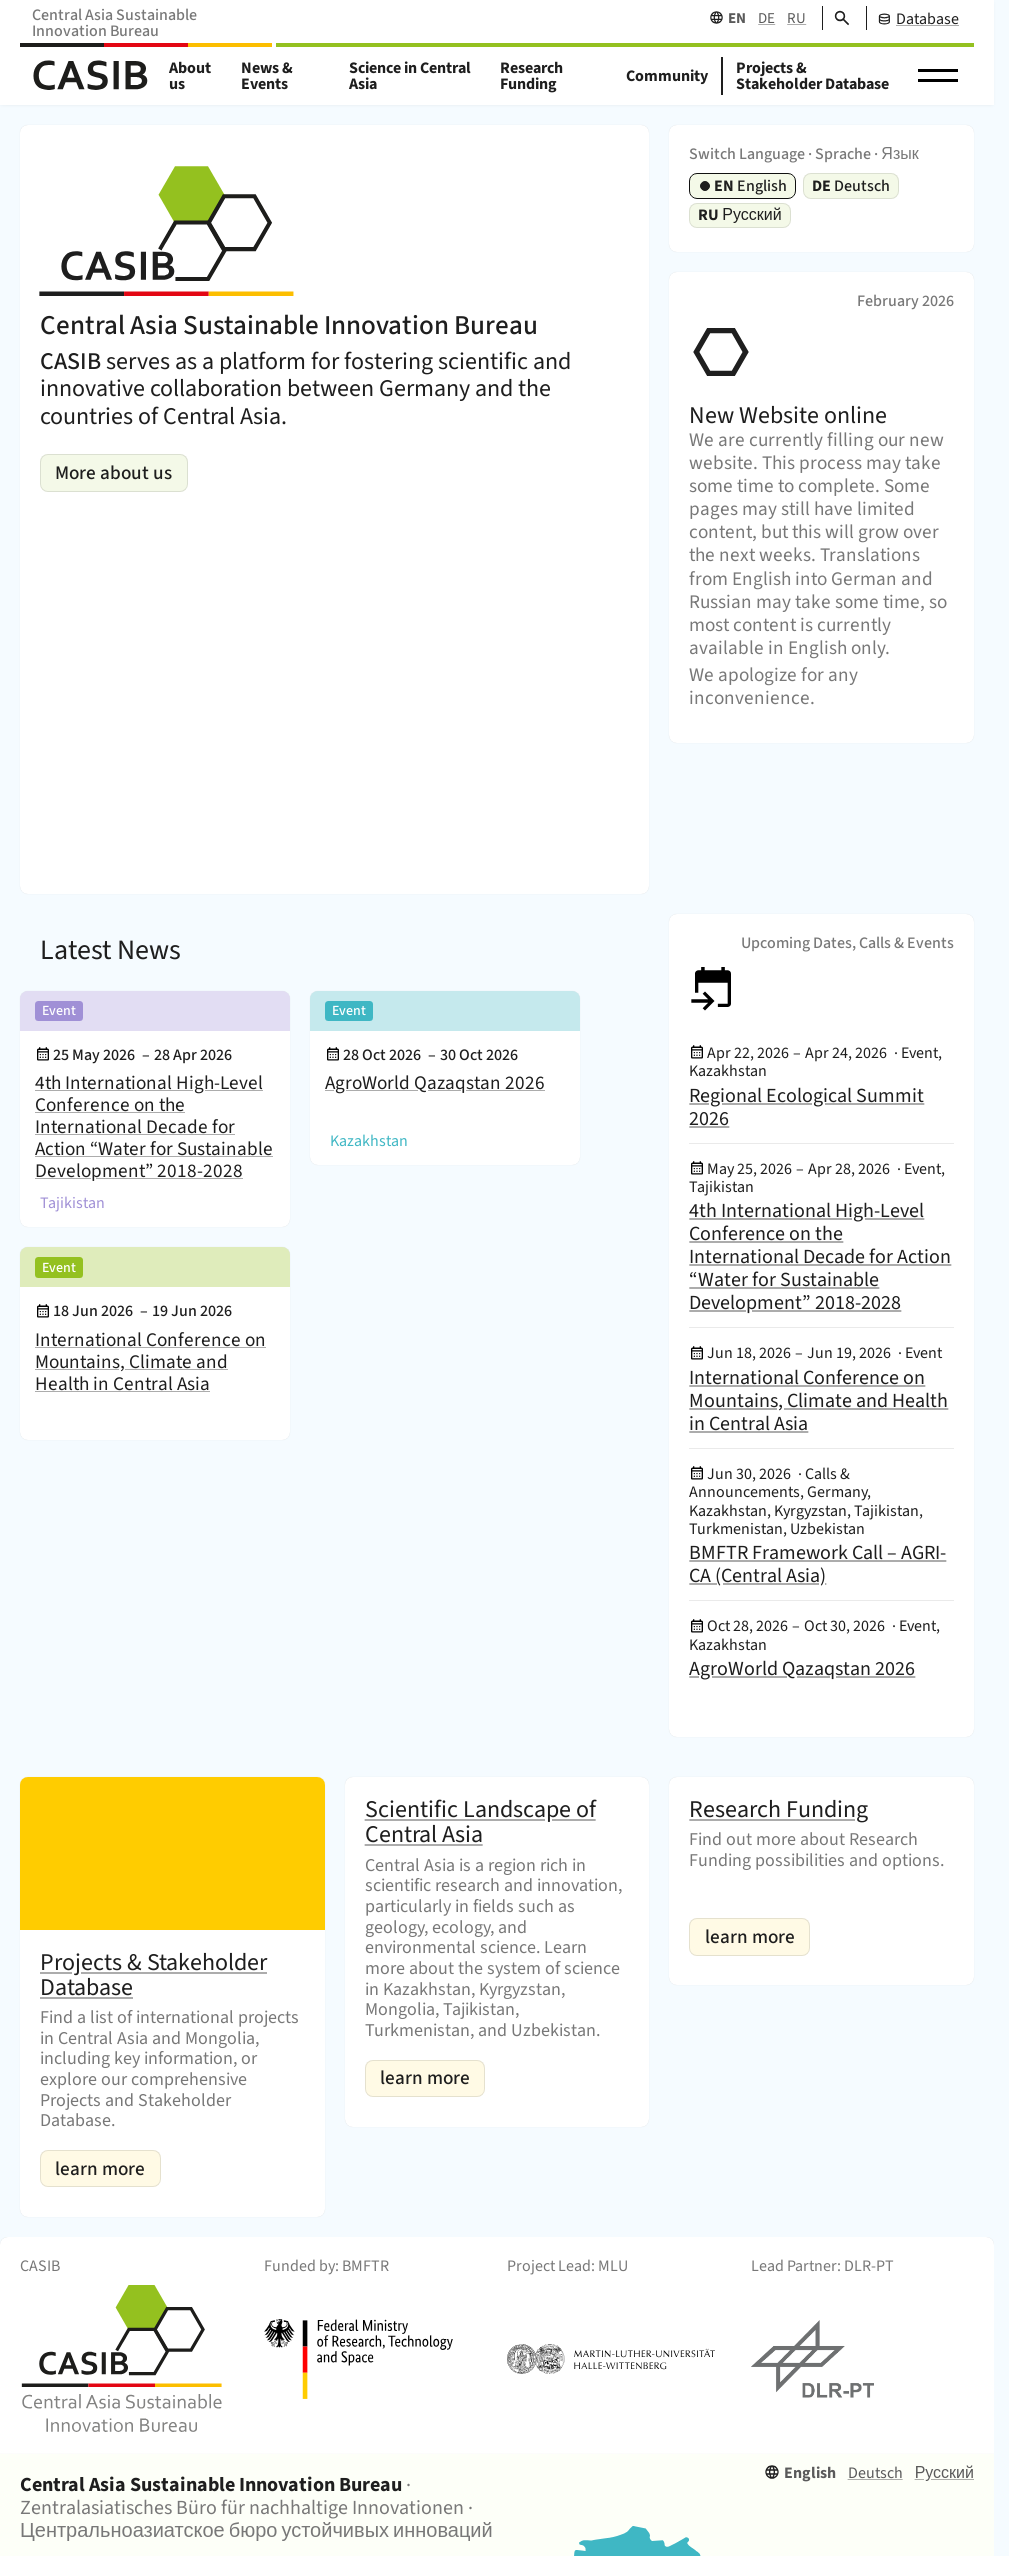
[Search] (836, 18)
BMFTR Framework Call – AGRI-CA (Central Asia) (817, 1564)
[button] (938, 76)
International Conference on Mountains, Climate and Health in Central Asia (150, 1362)
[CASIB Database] (912, 18)
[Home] (90, 76)
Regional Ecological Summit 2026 (806, 1107)
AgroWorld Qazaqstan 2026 (435, 1084)
